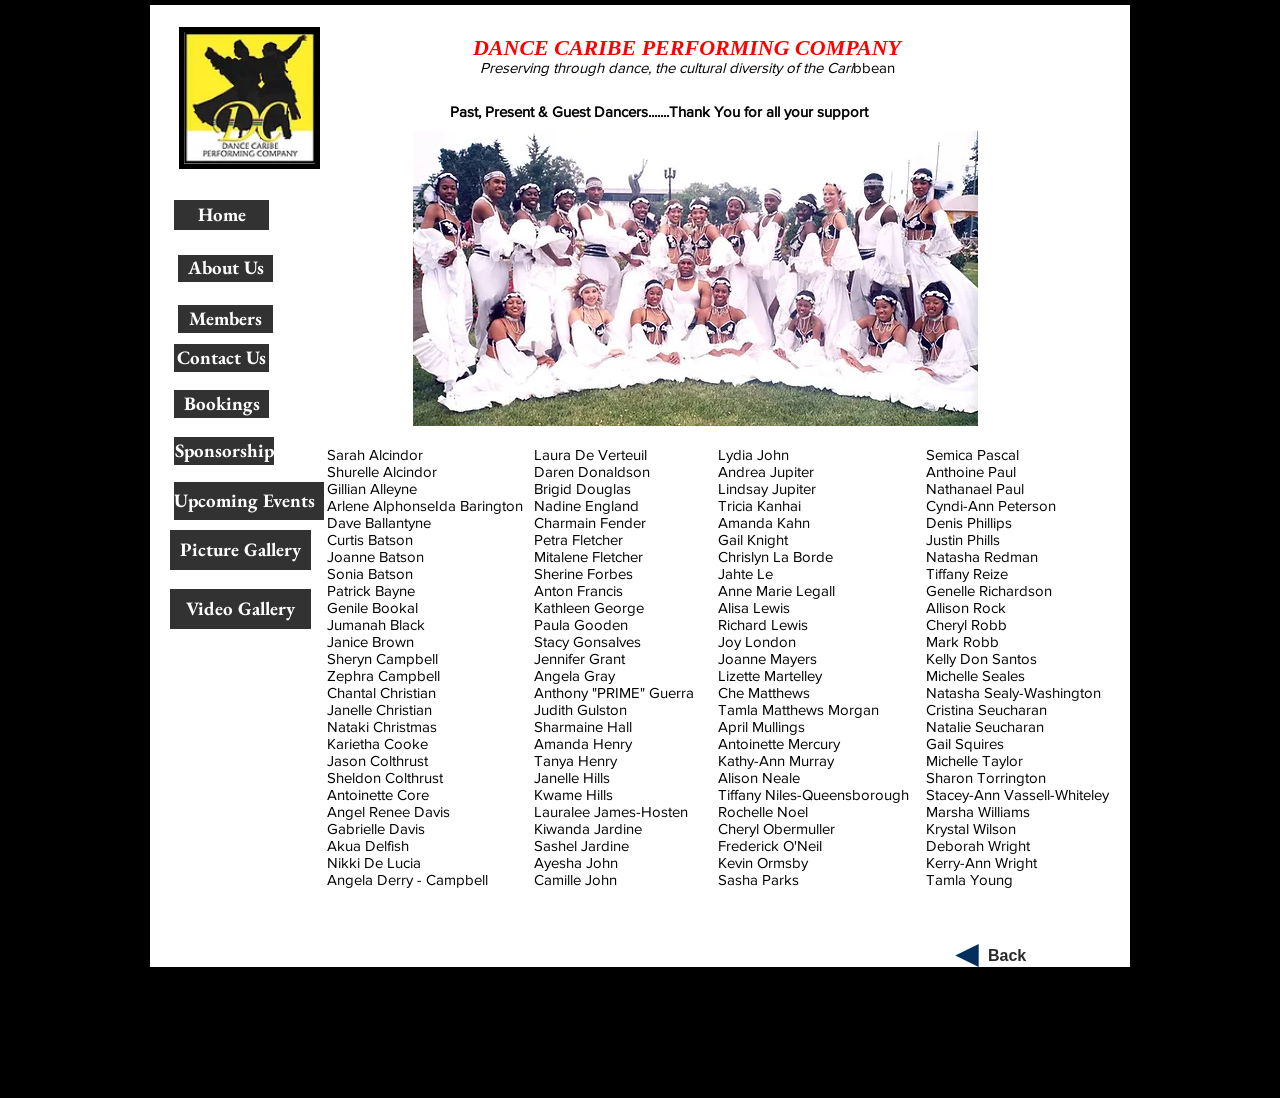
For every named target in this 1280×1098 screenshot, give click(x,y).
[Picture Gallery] (240, 550)
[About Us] (225, 268)
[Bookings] (221, 404)
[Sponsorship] (224, 451)
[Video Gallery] (240, 609)
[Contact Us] (221, 358)
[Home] (221, 215)
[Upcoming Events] (249, 501)
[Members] (225, 319)
